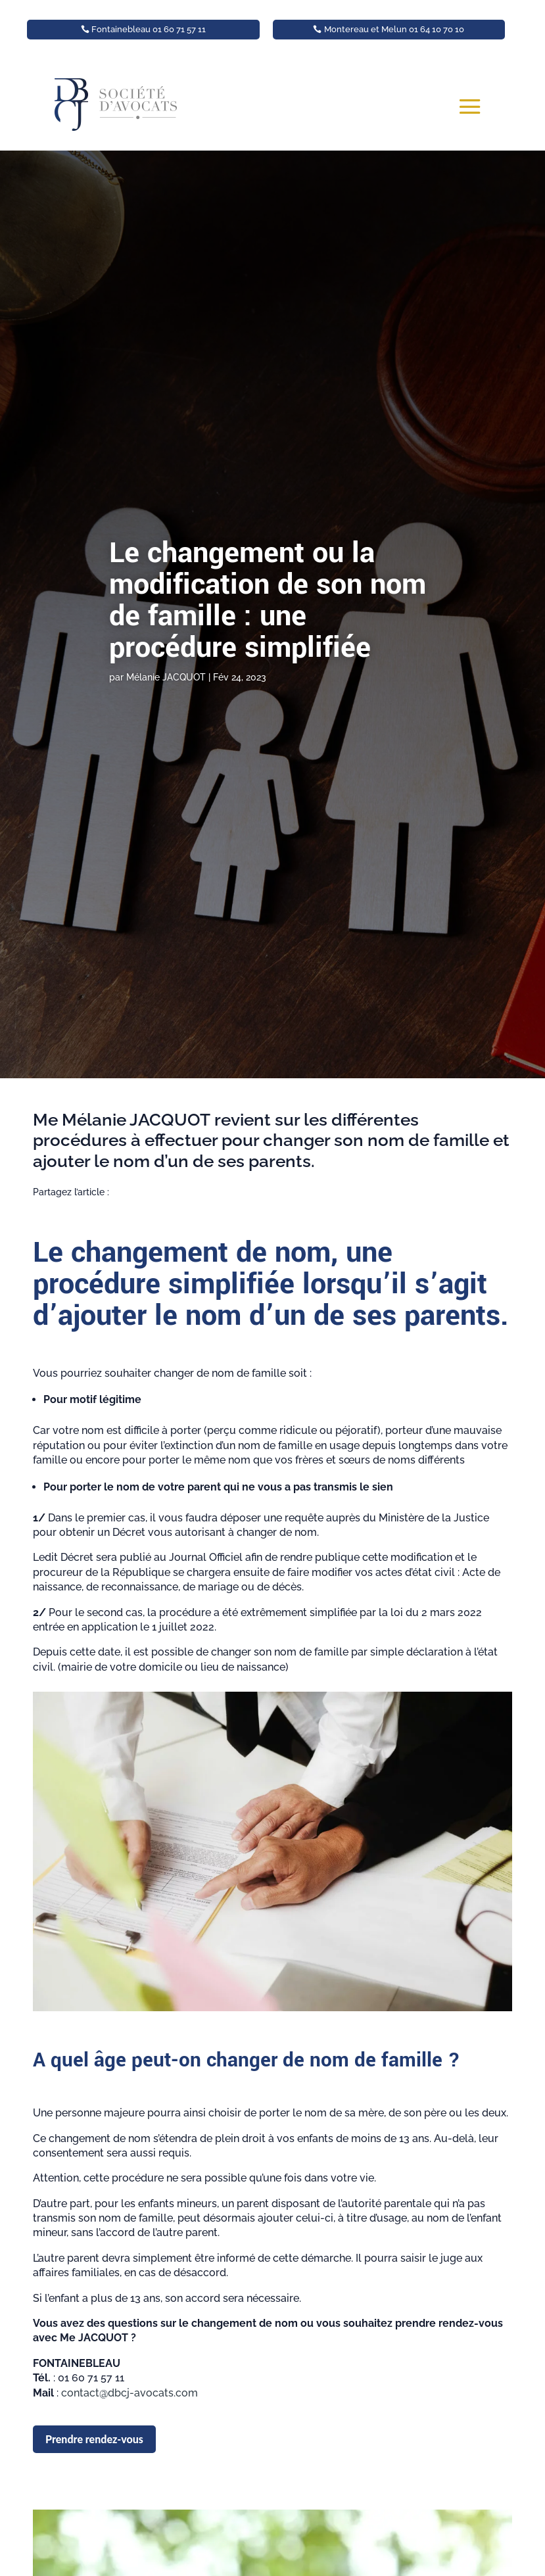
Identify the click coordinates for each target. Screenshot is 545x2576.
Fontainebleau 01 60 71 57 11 (148, 29)
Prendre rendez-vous (94, 2439)
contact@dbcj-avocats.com (129, 2393)
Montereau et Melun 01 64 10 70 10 (394, 29)
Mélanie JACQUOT (166, 677)
